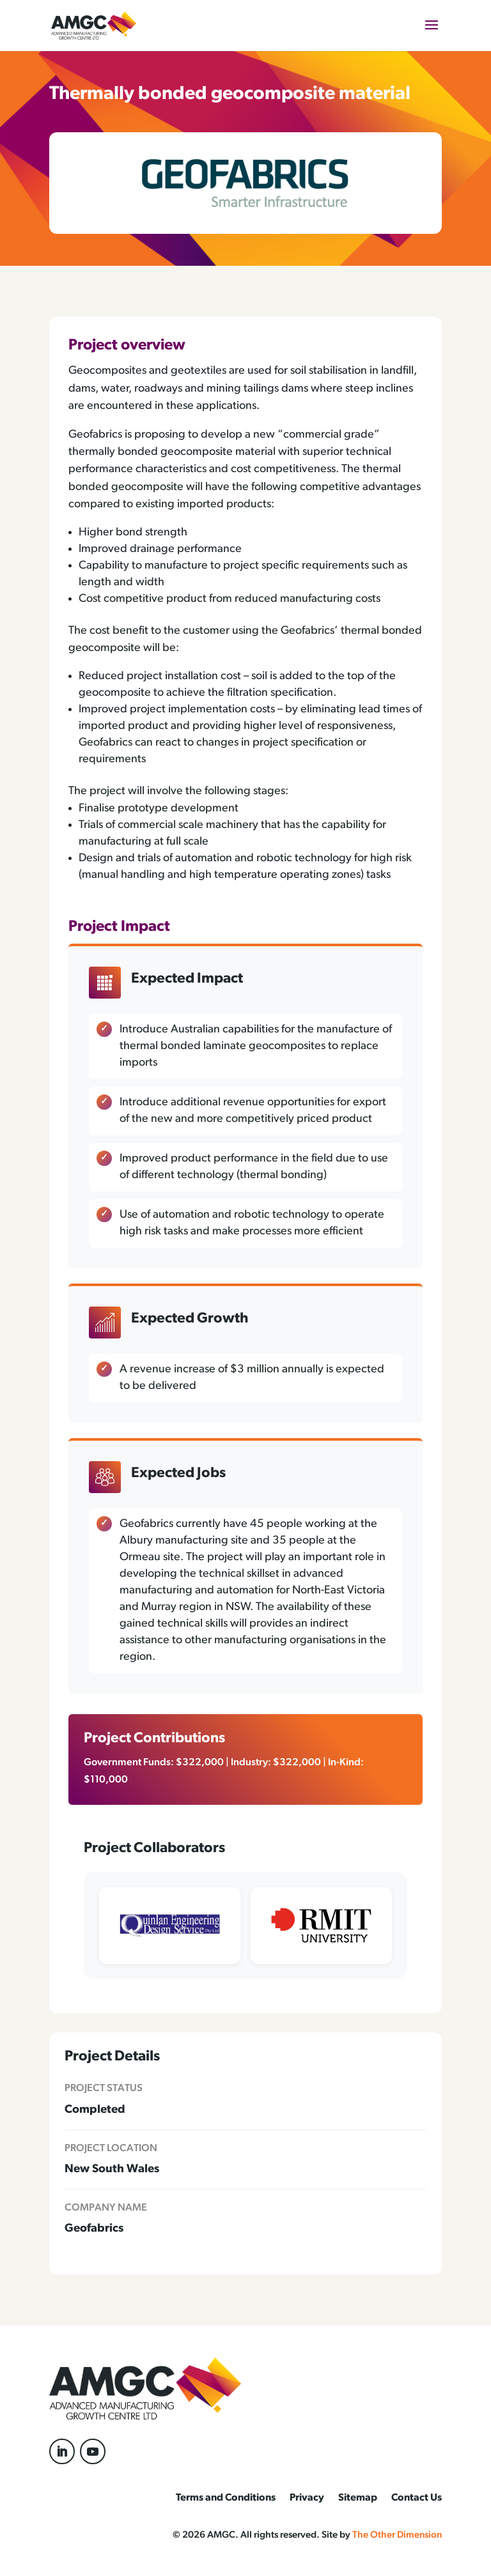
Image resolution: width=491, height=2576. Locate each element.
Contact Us (416, 2498)
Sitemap (357, 2498)
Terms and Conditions (226, 2498)
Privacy (307, 2498)
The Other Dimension (397, 2535)
